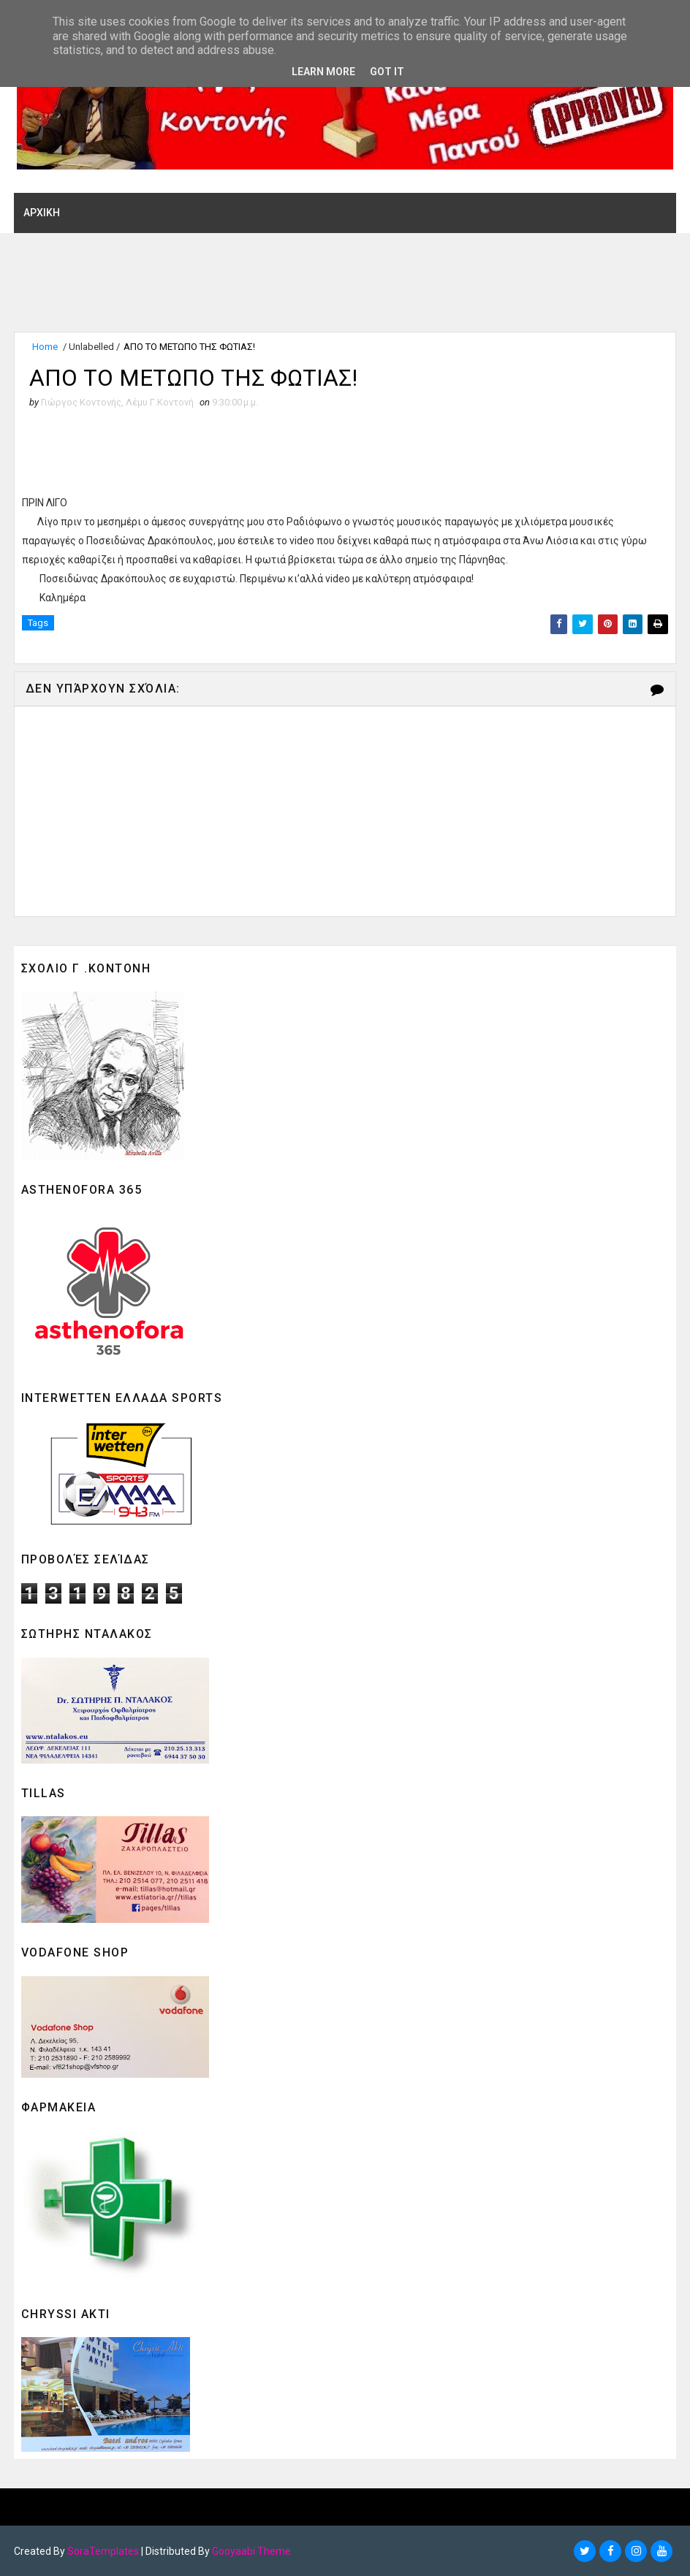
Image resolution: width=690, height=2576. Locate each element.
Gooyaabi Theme (251, 2550)
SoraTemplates (103, 2550)
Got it (387, 71)
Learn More (323, 71)
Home (45, 346)
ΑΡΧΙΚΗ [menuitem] (41, 212)
